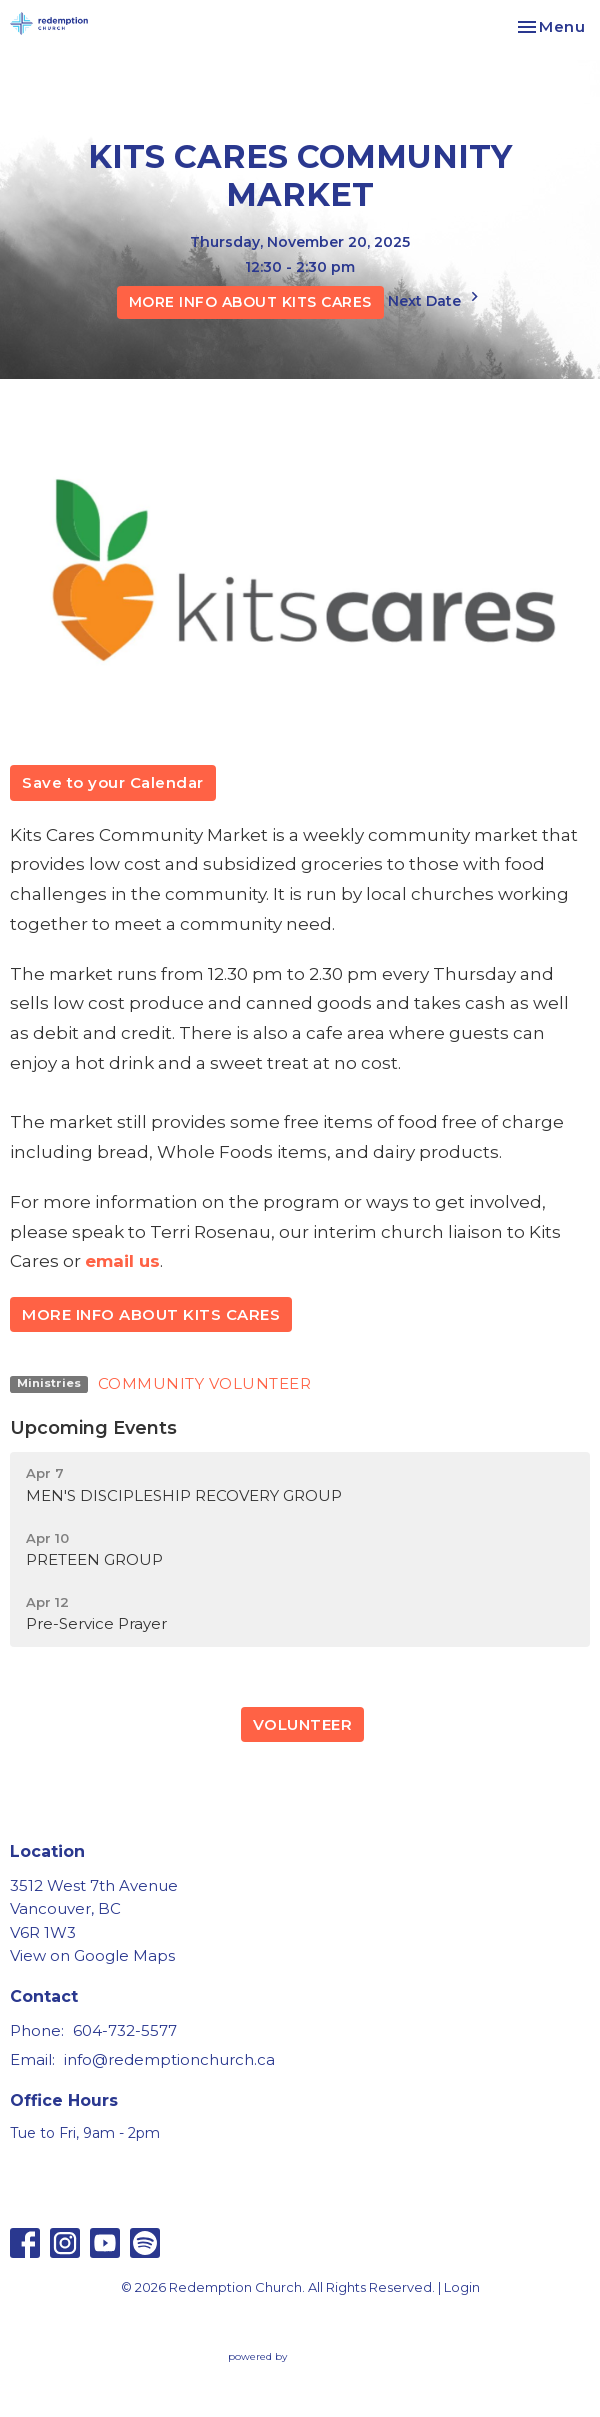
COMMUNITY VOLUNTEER (205, 1383)
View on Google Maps (92, 1955)
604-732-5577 (125, 2030)
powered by (300, 2356)
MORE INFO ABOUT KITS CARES (250, 302)
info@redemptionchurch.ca (169, 2059)
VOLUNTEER (303, 1724)
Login (462, 2287)
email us (122, 1261)
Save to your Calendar (113, 782)
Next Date (436, 298)
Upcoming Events (93, 1428)
